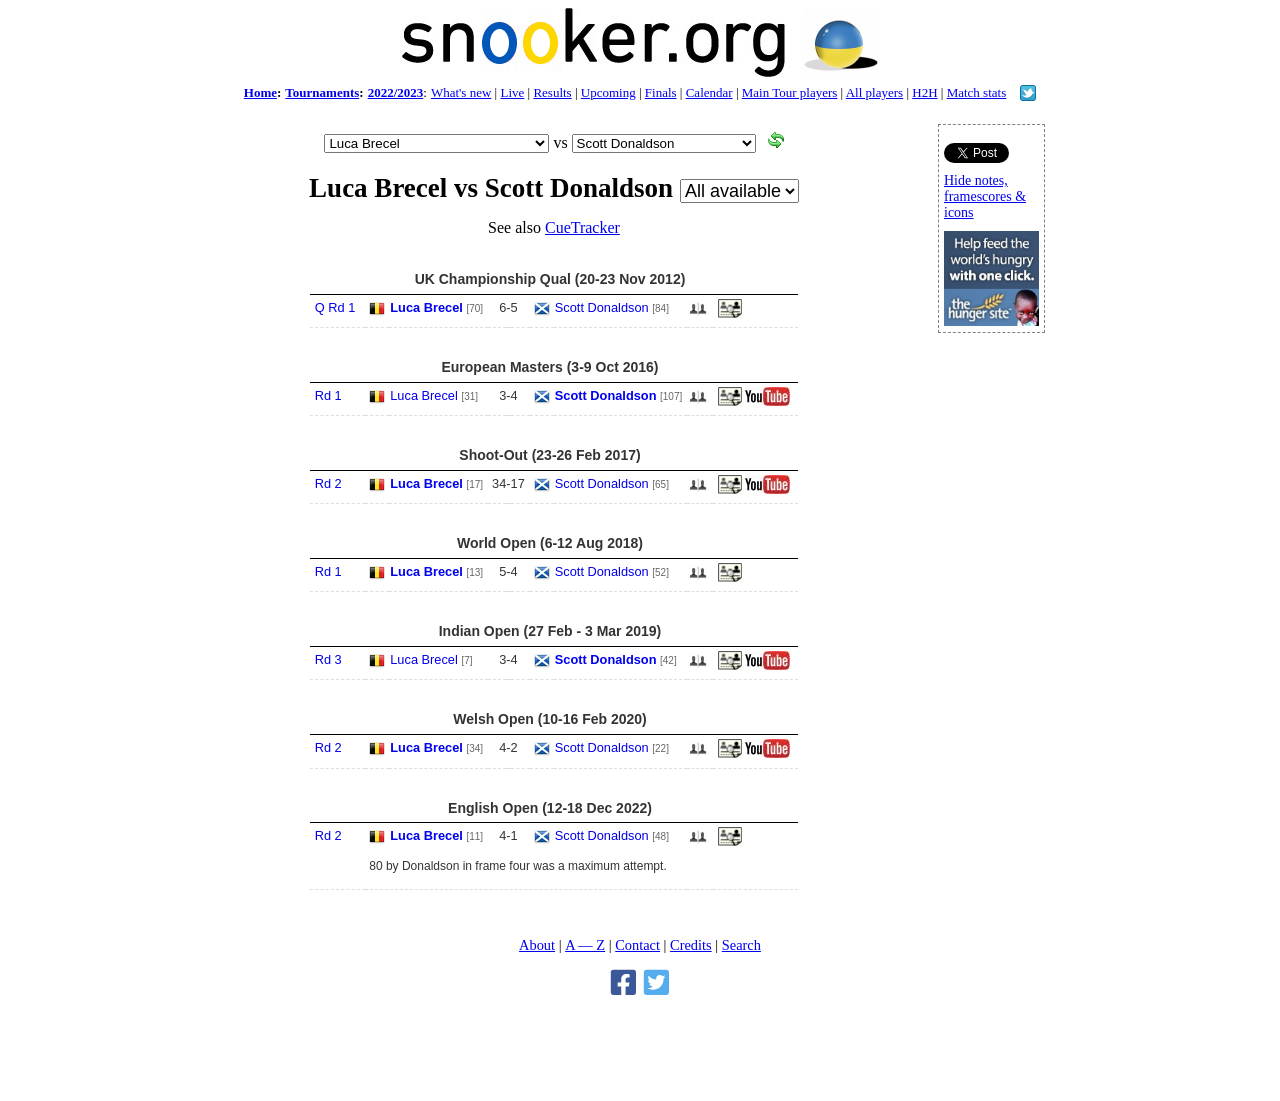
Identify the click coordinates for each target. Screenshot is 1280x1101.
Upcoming (608, 92)
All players (874, 92)
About (537, 945)
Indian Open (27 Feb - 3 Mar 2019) (550, 631)
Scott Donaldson (602, 307)
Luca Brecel (426, 307)
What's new (461, 92)
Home (260, 92)
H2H (924, 92)
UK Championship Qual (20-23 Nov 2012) (550, 279)
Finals (661, 92)
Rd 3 (328, 659)
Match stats (977, 92)
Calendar (709, 92)
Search (741, 945)
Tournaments (322, 92)
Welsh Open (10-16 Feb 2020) (549, 719)
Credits (691, 945)
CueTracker (582, 227)
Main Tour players (790, 92)
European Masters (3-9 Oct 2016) (549, 367)
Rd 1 (328, 395)
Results (552, 92)
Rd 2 (328, 483)
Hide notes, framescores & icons (985, 196)
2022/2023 (396, 92)
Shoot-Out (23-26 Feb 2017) (549, 455)
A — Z (585, 945)
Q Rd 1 (335, 307)
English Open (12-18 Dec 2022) (550, 808)
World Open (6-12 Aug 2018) (550, 543)
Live (512, 92)
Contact (637, 945)
